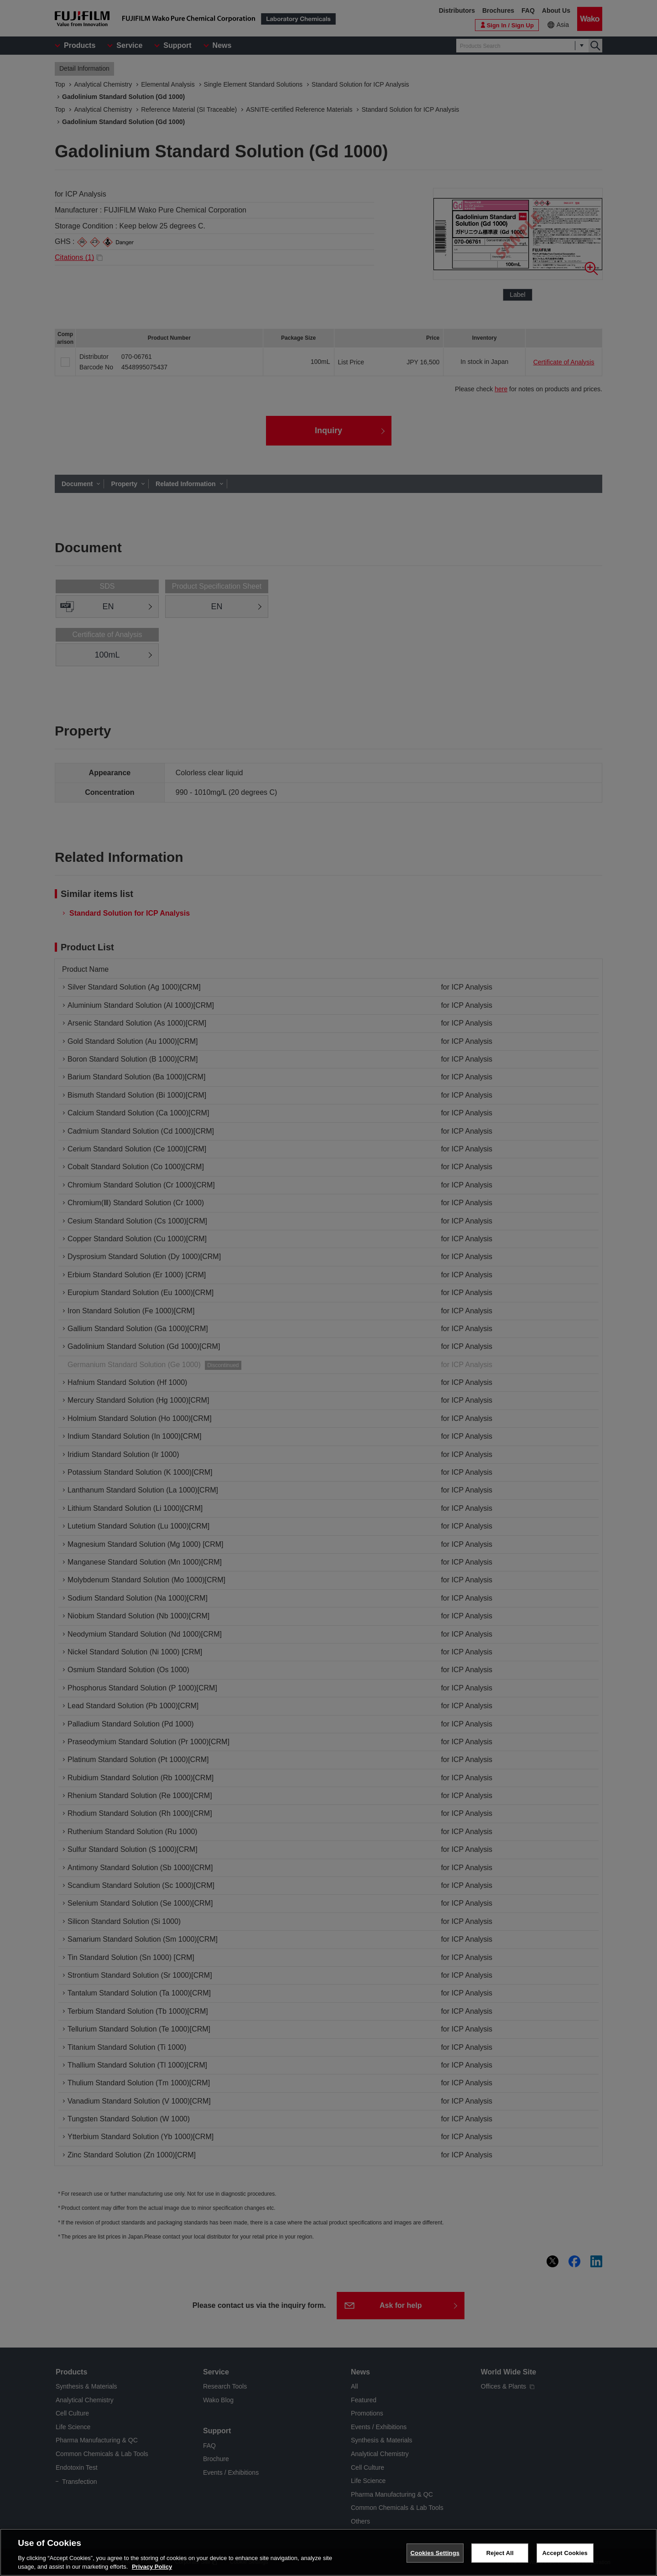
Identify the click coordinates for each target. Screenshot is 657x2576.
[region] (328, 2552)
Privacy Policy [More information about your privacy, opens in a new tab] (152, 2566)
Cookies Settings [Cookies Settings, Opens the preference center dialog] (435, 2553)
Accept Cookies (565, 2553)
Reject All (500, 2553)
